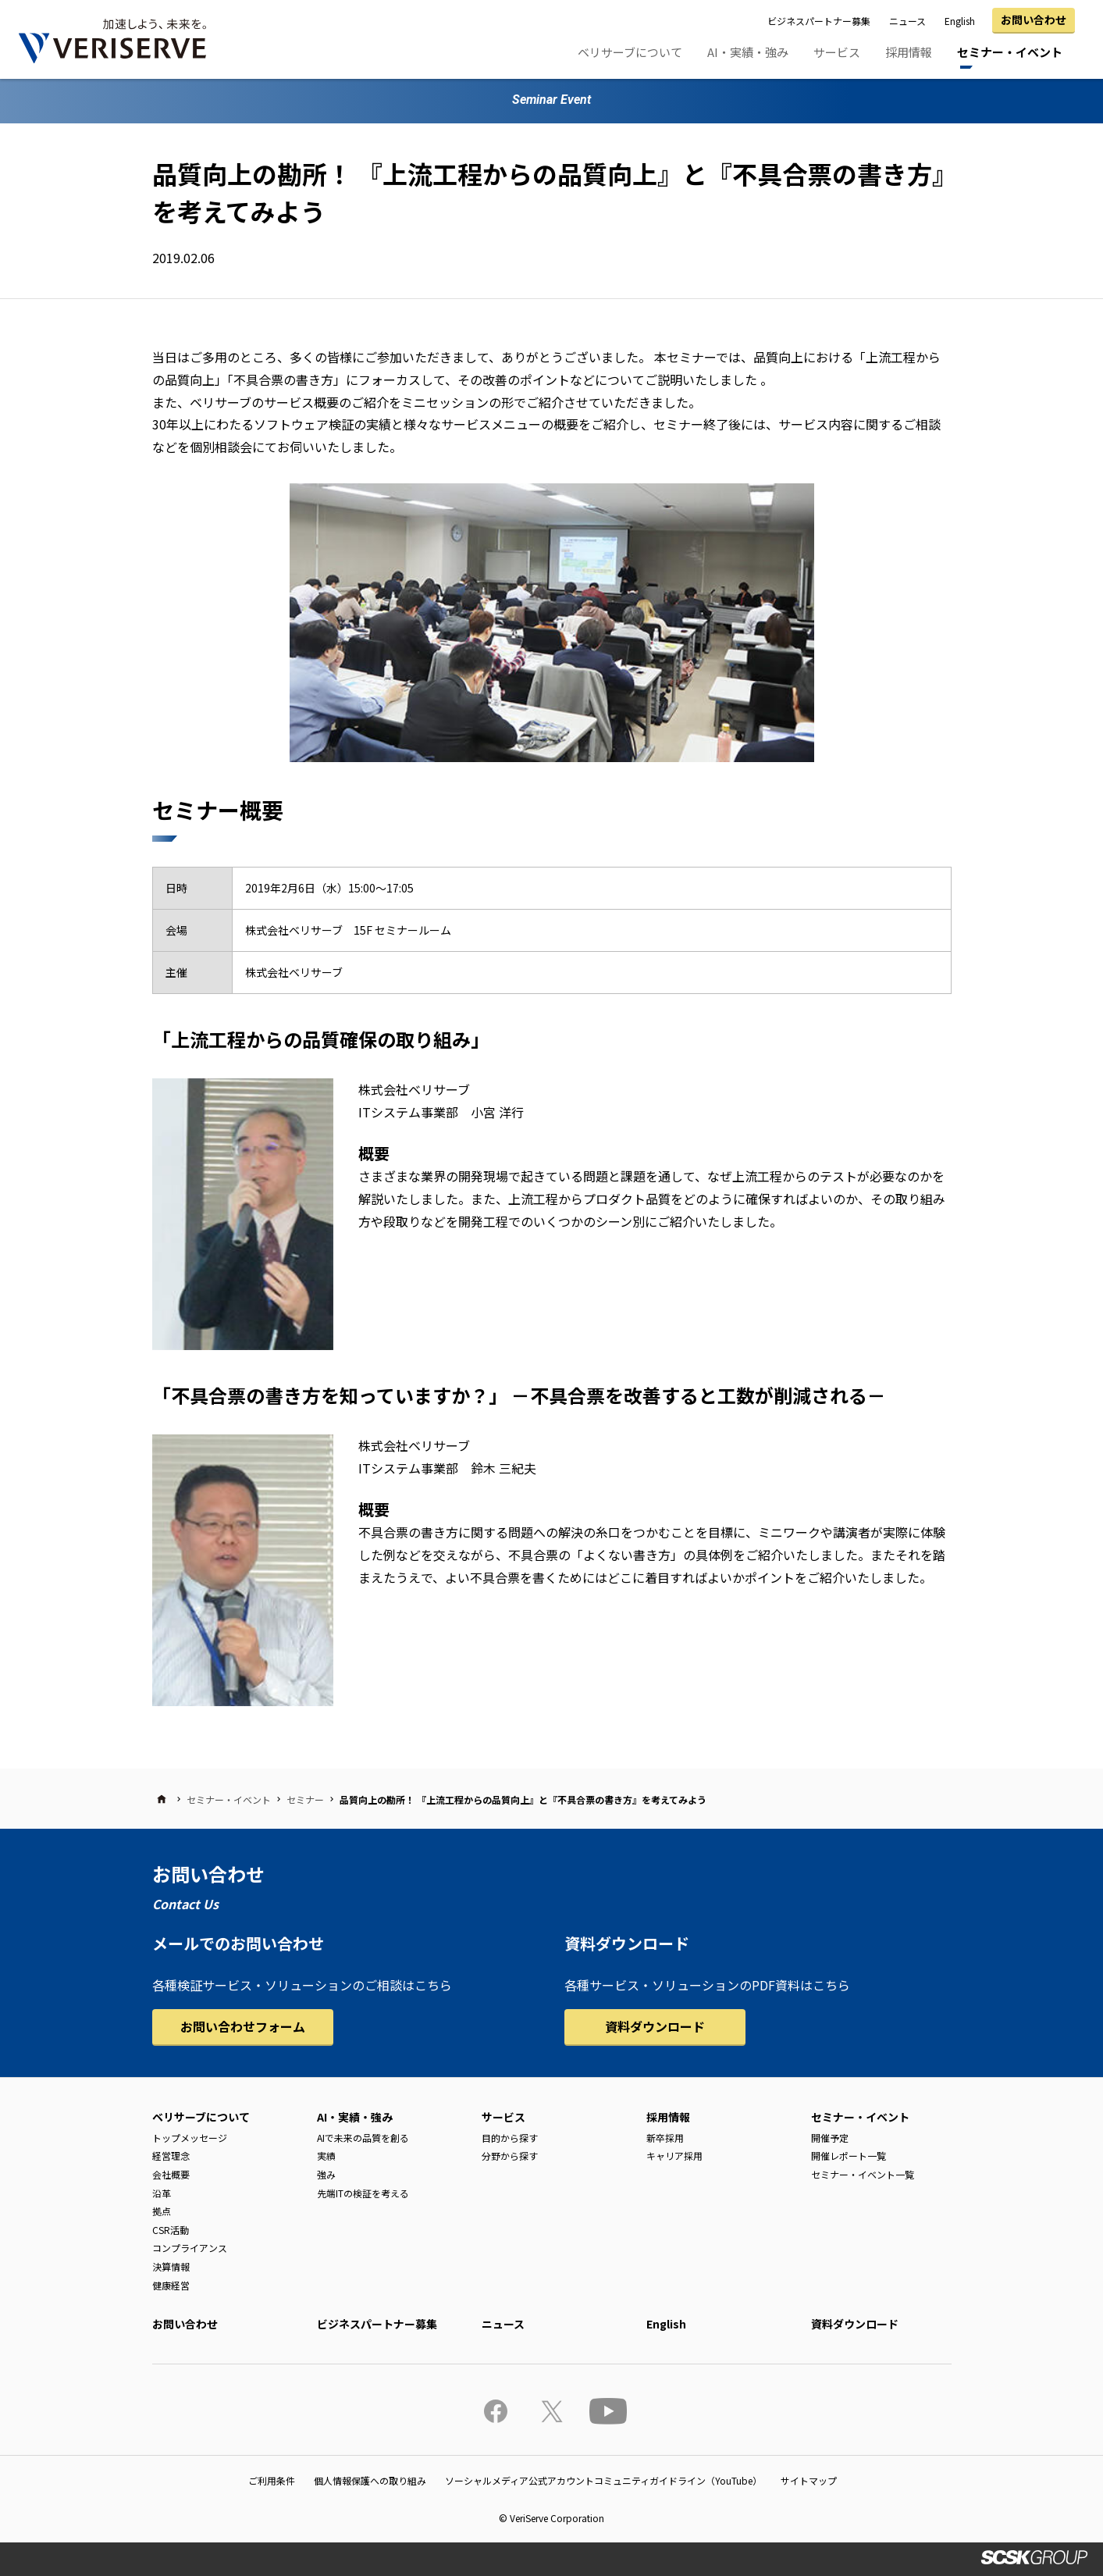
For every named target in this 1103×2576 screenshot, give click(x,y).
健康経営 (171, 2285)
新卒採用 (665, 2137)
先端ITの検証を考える (363, 2193)
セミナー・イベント (1009, 52)
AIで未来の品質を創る (363, 2137)
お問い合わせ (1033, 19)
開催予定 (830, 2137)
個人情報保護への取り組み (370, 2480)
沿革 (161, 2193)
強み (326, 2174)
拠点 (161, 2211)
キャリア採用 (674, 2155)
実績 (326, 2155)
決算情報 (171, 2266)
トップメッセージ (189, 2137)
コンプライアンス (189, 2247)
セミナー (305, 1799)
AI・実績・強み (747, 52)
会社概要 (171, 2174)
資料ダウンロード (655, 2026)
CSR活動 (170, 2229)
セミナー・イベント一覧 (862, 2174)
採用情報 (908, 52)
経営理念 (171, 2155)
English (960, 20)
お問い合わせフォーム (242, 2026)
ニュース (907, 20)
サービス (836, 52)
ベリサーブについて (630, 52)
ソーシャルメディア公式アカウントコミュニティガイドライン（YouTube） (603, 2480)
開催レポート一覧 (848, 2155)
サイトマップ (809, 2480)
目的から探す (510, 2137)
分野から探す (510, 2155)
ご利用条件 (271, 2480)
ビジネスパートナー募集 (818, 20)
